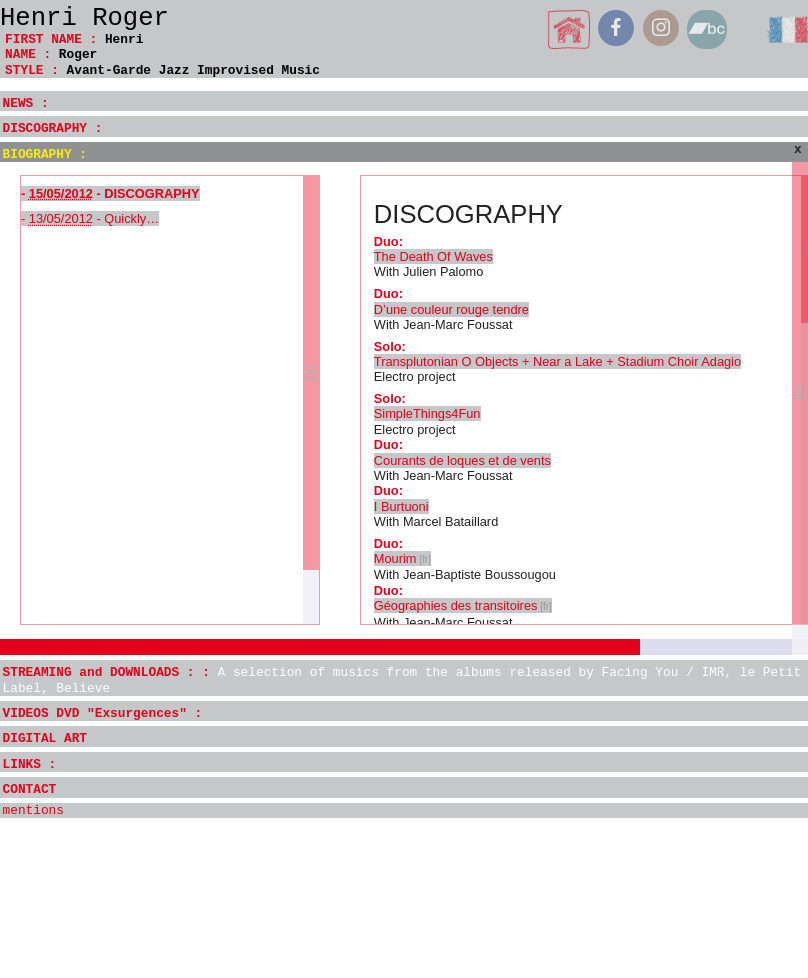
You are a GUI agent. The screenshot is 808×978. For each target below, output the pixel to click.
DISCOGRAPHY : (53, 128)
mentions (33, 810)
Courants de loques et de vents (462, 460)
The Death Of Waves (433, 256)
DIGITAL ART (45, 738)
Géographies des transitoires (456, 605)
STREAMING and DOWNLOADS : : (402, 680)
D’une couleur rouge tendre (451, 309)
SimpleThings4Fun (427, 413)
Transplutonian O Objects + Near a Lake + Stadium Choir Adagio (557, 361)
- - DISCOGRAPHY (110, 193)
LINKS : (30, 764)
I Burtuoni (401, 506)
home (569, 29)
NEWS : (26, 103)
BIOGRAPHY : (45, 154)
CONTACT (30, 789)
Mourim (395, 558)
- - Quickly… (90, 218)
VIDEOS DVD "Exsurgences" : (103, 713)
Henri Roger (84, 18)
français (787, 29)
